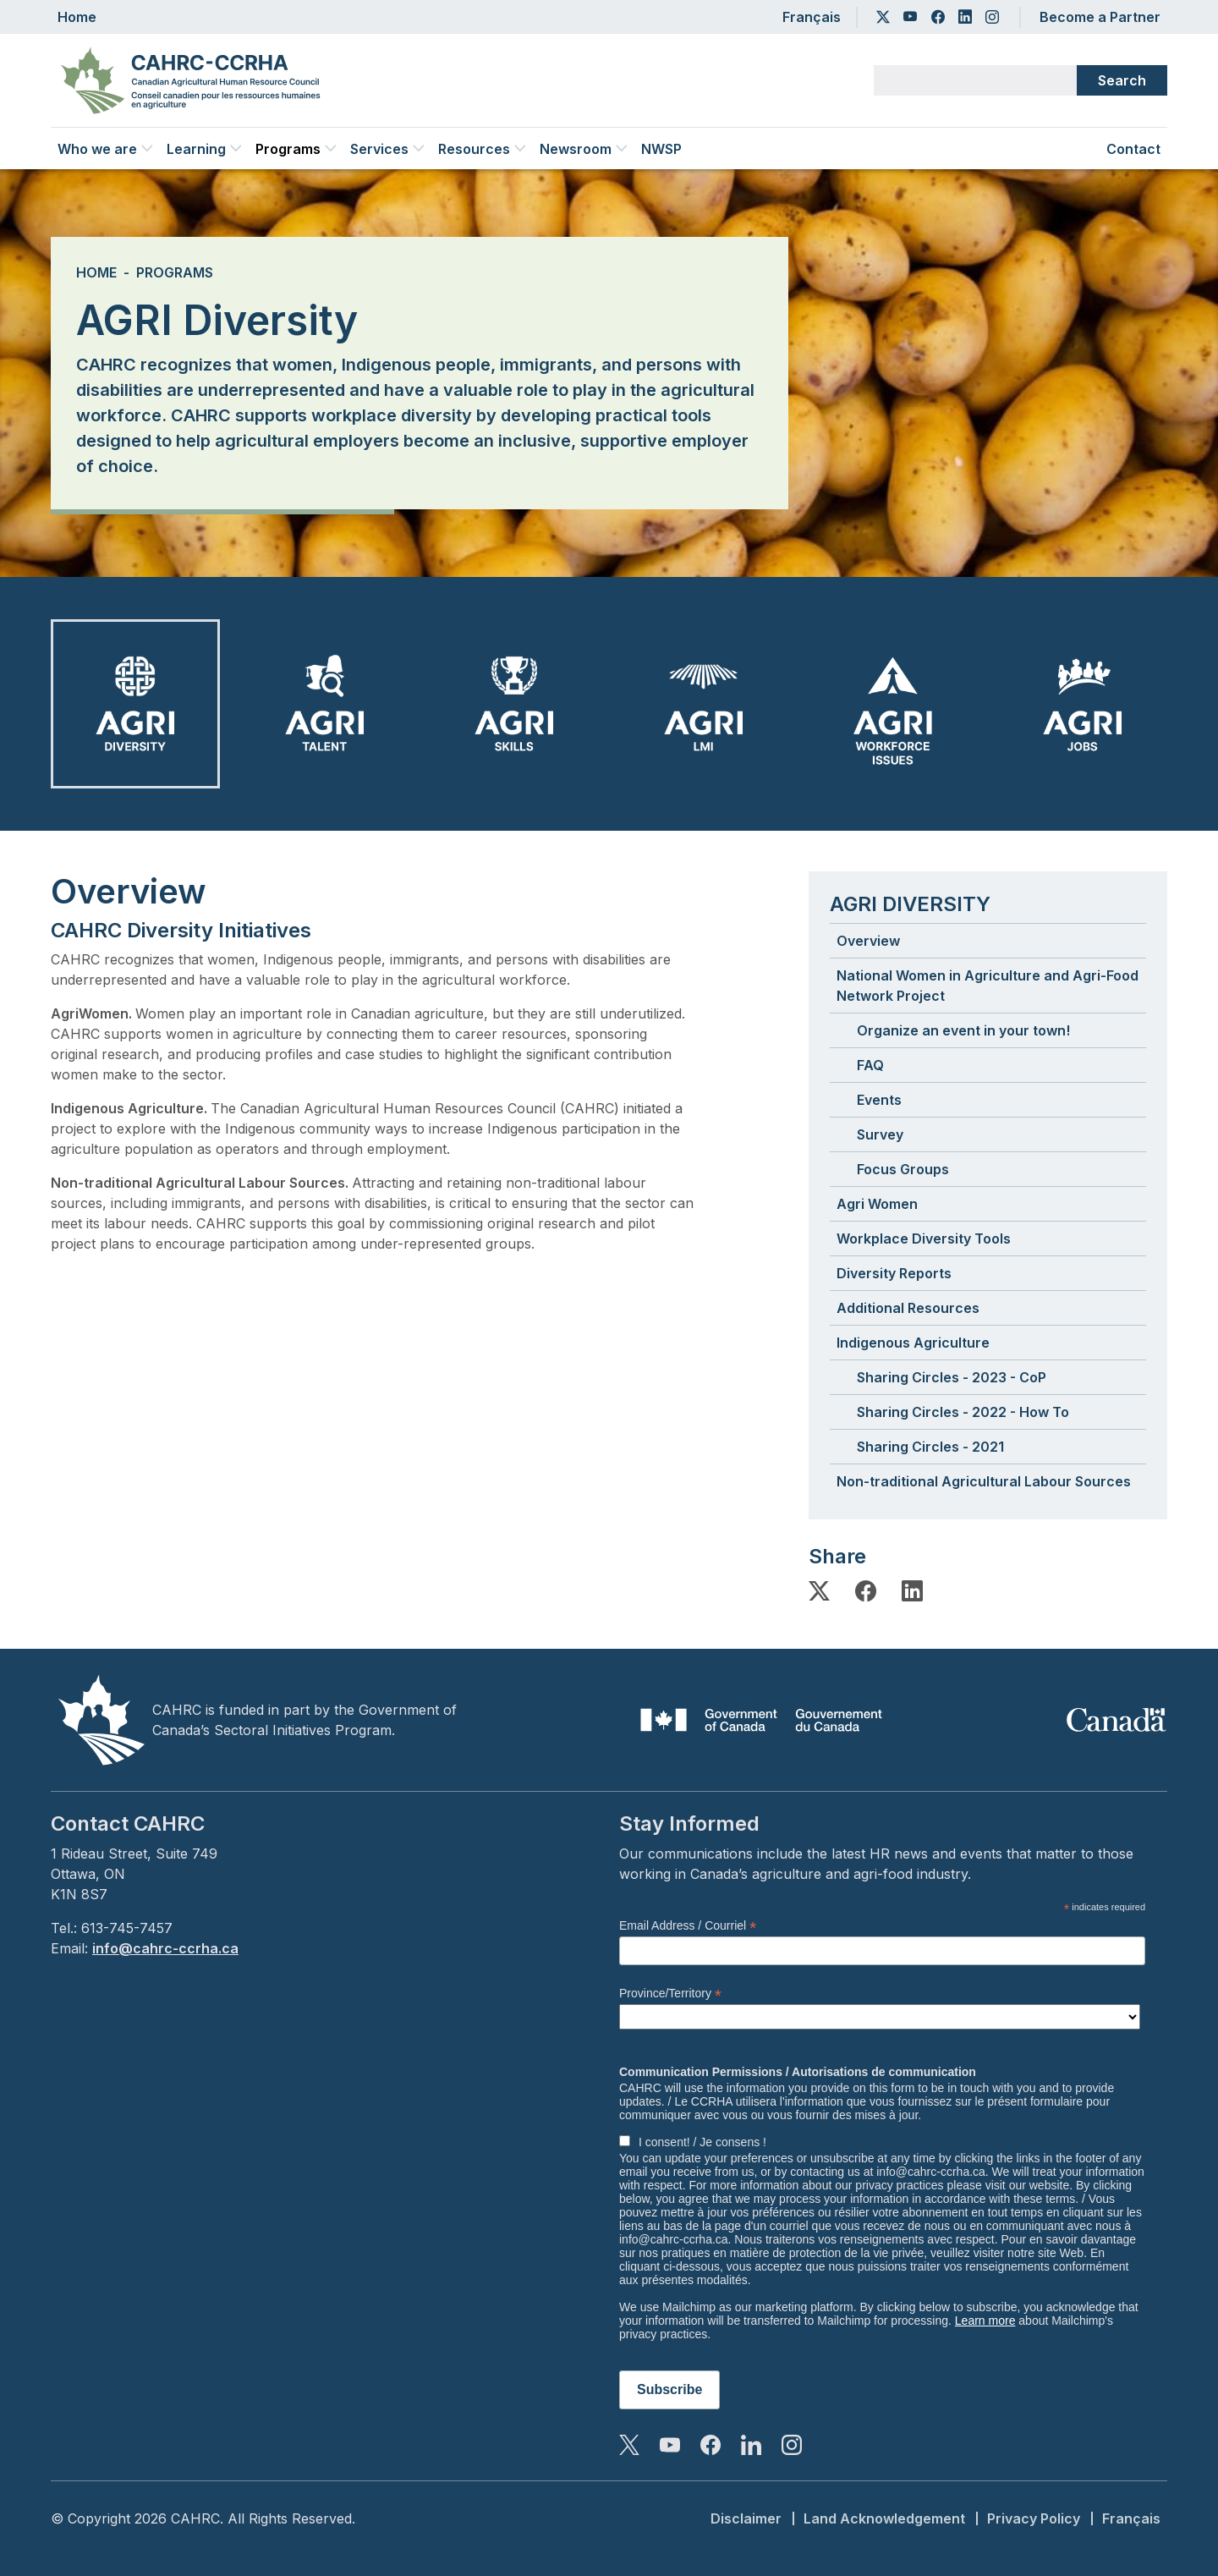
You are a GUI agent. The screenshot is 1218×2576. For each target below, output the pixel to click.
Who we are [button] (105, 149)
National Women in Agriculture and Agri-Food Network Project (987, 985)
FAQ (870, 1065)
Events (879, 1099)
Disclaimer (746, 2518)
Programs (174, 272)
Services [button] (387, 149)
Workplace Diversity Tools (924, 1238)
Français (811, 16)
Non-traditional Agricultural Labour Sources (984, 1481)
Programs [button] (296, 149)
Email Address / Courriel (687, 1926)
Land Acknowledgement (884, 2518)
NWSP (661, 148)
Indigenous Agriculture (913, 1342)
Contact (1133, 148)
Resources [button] (482, 149)
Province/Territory (670, 1994)
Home (77, 16)
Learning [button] (204, 149)
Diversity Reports (894, 1273)
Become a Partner (1100, 16)
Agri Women (877, 1203)
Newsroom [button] (584, 149)
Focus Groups (903, 1169)
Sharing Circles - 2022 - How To (963, 1411)
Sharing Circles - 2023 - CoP (951, 1377)
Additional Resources (908, 1307)
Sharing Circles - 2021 (930, 1446)
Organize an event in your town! (963, 1030)
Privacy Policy (1033, 2518)
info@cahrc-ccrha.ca (165, 1948)
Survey (880, 1134)
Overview (868, 940)
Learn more (985, 2320)
